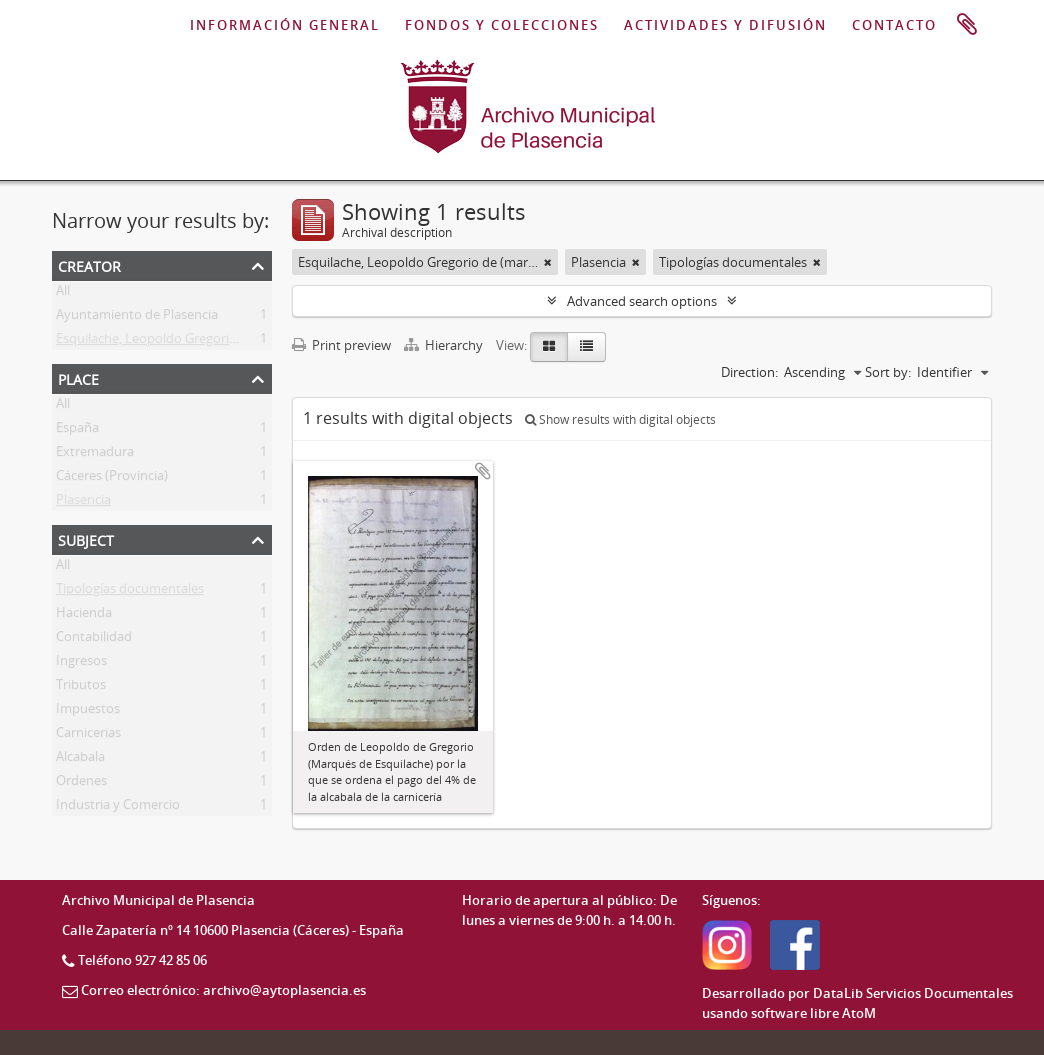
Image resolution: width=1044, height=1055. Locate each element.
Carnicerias (88, 736)
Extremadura (95, 455)
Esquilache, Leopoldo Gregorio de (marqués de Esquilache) (229, 342)
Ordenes (81, 784)
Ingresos (81, 664)
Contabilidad (94, 640)
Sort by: (888, 372)
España (77, 431)
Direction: (749, 372)
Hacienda (84, 616)
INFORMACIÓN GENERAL (285, 25)
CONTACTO (894, 25)
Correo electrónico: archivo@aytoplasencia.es (223, 990)
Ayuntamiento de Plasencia (137, 318)
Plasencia (83, 503)
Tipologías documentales (130, 592)
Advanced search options (642, 301)
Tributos (81, 688)
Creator (89, 264)
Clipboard (967, 25)
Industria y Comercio (118, 808)
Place (78, 377)
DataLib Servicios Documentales (913, 993)
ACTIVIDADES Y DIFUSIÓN (725, 25)
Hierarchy (445, 345)
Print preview (341, 345)
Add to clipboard (483, 471)
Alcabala (80, 760)
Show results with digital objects (620, 419)
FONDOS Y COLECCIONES (502, 25)
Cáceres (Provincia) (112, 479)
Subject (86, 538)
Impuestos (88, 712)
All (63, 294)
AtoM (859, 1013)
